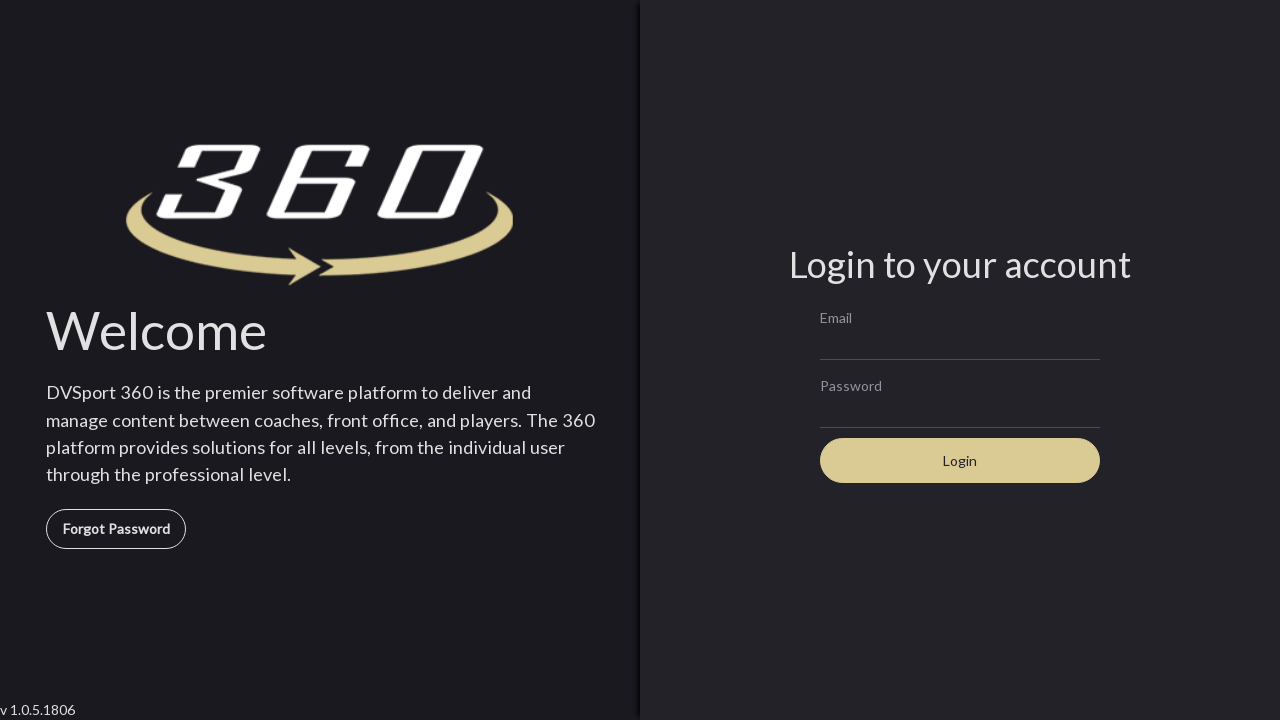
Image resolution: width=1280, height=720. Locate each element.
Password (851, 385)
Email (836, 317)
